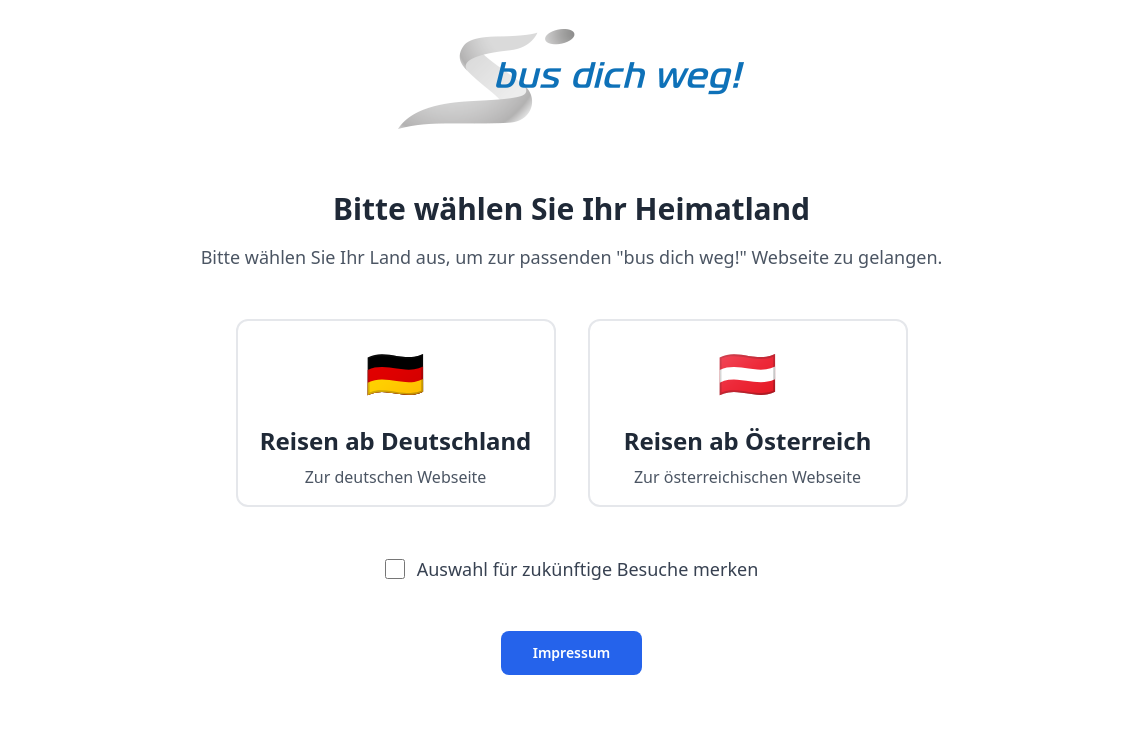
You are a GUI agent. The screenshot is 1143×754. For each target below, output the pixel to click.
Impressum (572, 652)
